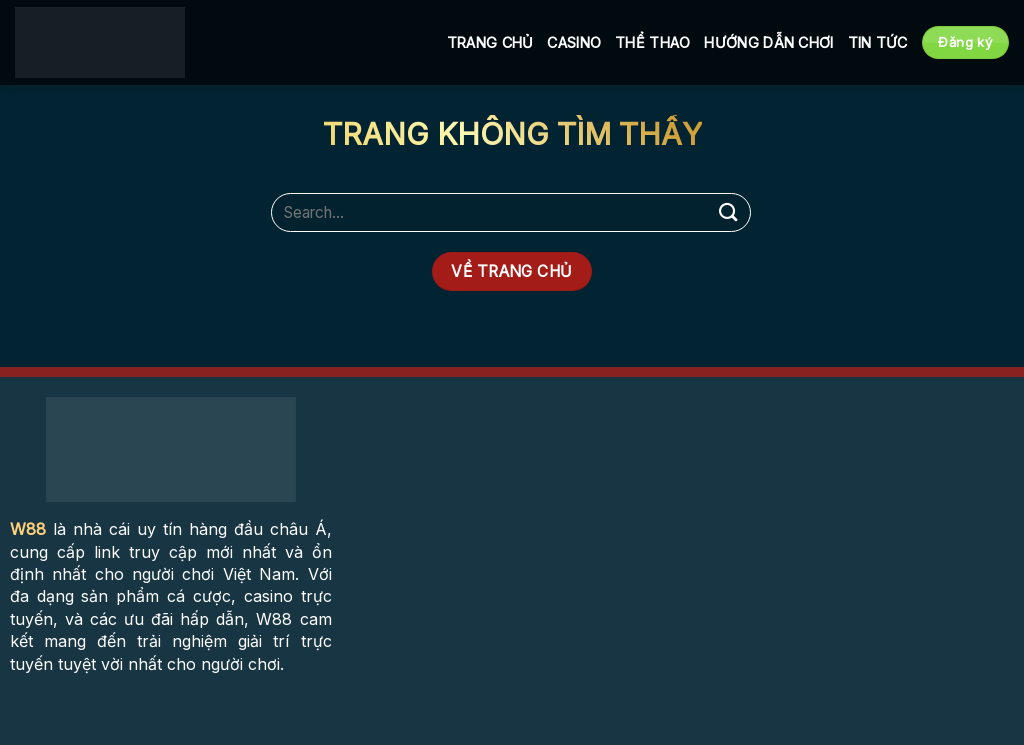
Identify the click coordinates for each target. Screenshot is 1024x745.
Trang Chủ (490, 42)
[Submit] (729, 212)
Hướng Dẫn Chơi (768, 42)
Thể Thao (652, 42)
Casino (574, 42)
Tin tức (878, 42)
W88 (28, 529)
